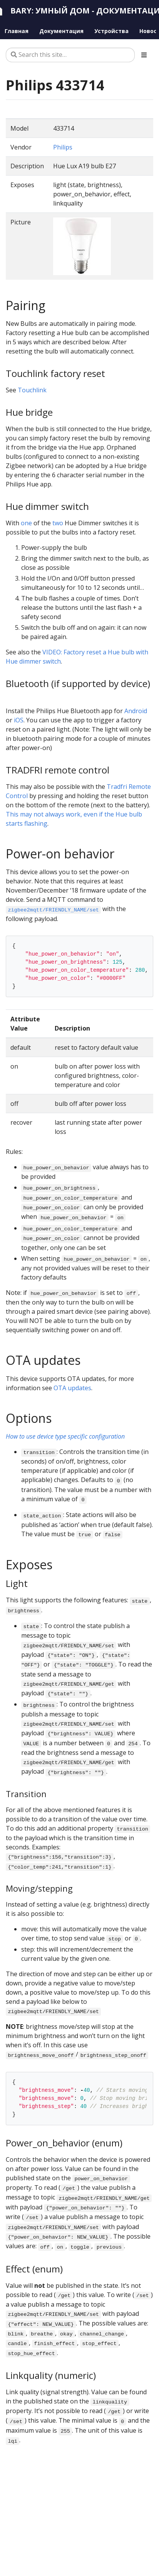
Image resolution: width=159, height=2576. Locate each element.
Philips (62, 147)
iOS (18, 720)
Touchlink (32, 390)
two (57, 523)
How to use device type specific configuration (65, 1436)
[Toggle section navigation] (144, 54)
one (26, 523)
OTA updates (72, 1388)
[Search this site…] (70, 55)
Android (135, 711)
